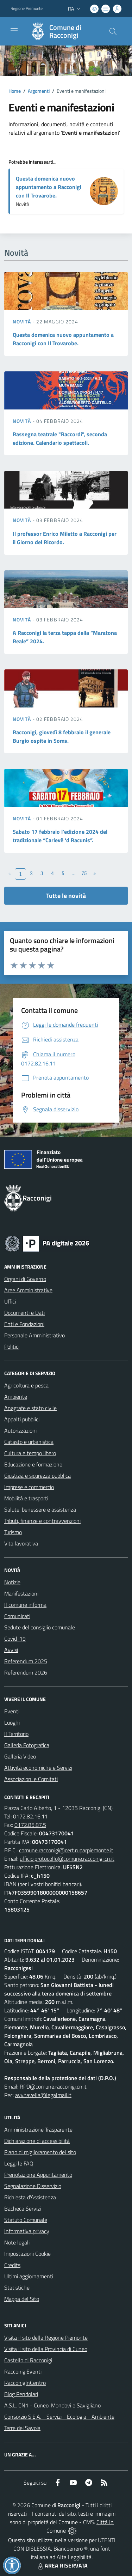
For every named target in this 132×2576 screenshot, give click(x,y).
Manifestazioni (21, 1593)
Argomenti (39, 91)
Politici (11, 1346)
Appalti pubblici (21, 1419)
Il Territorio (16, 1734)
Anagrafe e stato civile (30, 1408)
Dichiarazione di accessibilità (37, 2141)
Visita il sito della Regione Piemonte (46, 2337)
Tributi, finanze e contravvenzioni (42, 1521)
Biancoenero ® (71, 2548)
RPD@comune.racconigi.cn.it (53, 2086)
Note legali (17, 2242)
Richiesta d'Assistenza (30, 2197)
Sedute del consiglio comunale (39, 1627)
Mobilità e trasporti (26, 1498)
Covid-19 (15, 1638)
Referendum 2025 (25, 1661)
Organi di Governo (25, 1279)
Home (14, 91)
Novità (22, 321)
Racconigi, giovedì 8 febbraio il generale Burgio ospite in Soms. (62, 736)
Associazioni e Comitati (31, 1779)
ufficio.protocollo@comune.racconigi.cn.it (67, 1858)
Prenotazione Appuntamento (38, 2174)
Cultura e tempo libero (30, 1453)
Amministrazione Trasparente (38, 2129)
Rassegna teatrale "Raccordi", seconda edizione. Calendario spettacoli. (60, 438)
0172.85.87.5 (30, 1825)
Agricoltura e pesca (26, 1385)
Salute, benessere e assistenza (40, 1509)
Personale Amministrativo (34, 1335)
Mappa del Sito (21, 2299)
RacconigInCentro (25, 2382)
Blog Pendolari (21, 2394)
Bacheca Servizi (22, 2208)
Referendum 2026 (25, 1672)
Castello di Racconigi (28, 2360)
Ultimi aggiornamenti (28, 2276)
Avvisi (11, 1650)
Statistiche (17, 2287)
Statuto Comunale (25, 2220)
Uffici (10, 1301)
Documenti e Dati (24, 1312)
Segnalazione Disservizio (32, 2186)
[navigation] (14, 30)
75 (84, 873)
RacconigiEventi (23, 2371)
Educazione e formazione (33, 1464)
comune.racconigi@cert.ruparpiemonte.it (66, 1850)
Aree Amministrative (28, 1290)
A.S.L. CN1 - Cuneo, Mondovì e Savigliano (52, 2405)
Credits (12, 2265)
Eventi (11, 1711)
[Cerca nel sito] (113, 31)
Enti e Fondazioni (24, 1324)
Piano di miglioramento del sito (40, 2152)
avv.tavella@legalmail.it (43, 2095)
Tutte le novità (66, 895)
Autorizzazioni (20, 1430)
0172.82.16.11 (30, 1816)
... (73, 873)
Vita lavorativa (21, 1543)
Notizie (12, 1582)
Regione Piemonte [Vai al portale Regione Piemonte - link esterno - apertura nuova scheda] (27, 8)
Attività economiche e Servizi (38, 1767)
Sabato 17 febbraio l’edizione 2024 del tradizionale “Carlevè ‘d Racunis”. (60, 835)
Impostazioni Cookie (27, 2253)
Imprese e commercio (29, 1487)
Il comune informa (25, 1604)
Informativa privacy (26, 2231)
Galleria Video (20, 1756)
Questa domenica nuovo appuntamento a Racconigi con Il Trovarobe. (48, 187)
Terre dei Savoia (22, 2428)
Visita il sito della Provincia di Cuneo (45, 2349)
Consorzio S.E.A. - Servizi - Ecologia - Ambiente (59, 2416)
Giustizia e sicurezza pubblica (37, 1475)
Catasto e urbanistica (29, 1442)
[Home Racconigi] (62, 31)
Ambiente (15, 1396)
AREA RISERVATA (62, 2565)
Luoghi (12, 1722)
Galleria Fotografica (26, 1745)
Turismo (13, 1532)
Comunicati (17, 1616)
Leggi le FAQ (18, 2163)
